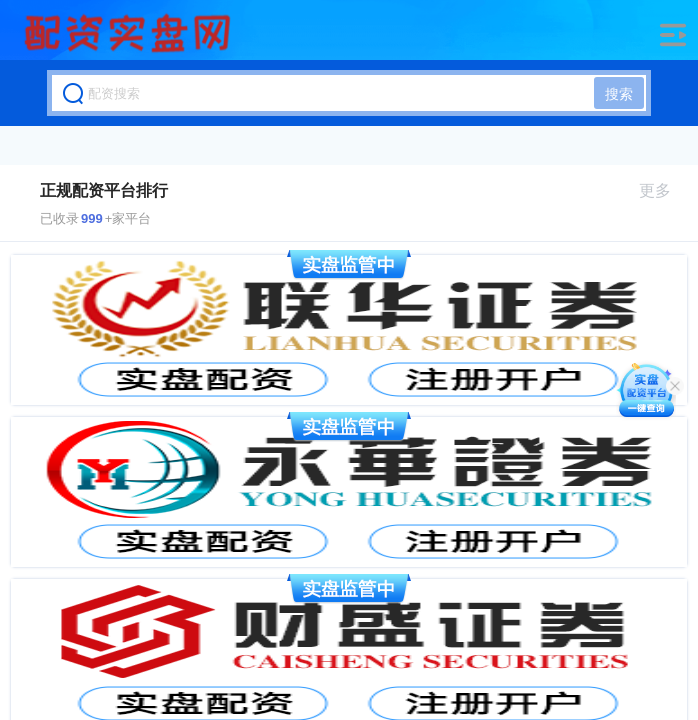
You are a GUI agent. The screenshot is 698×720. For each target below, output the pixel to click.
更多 (663, 190)
